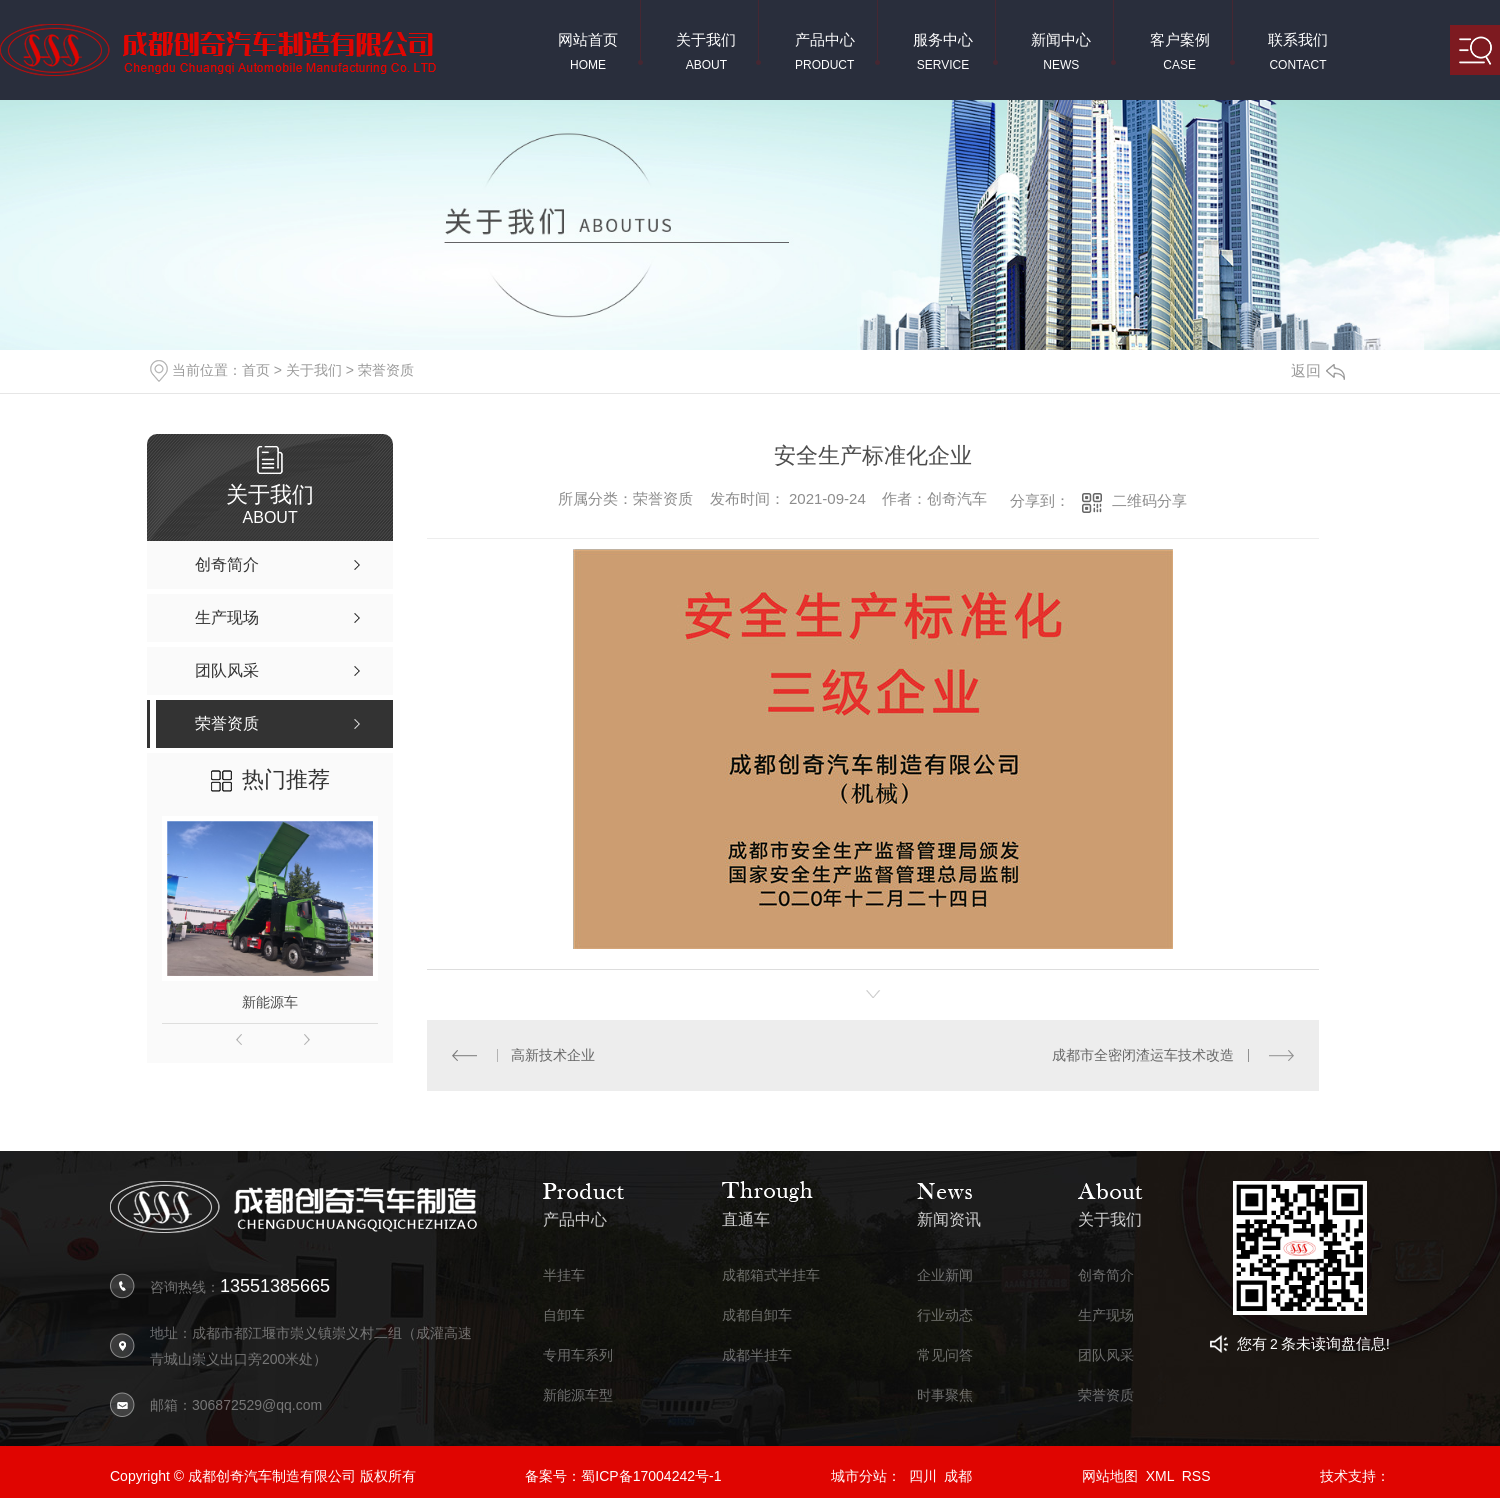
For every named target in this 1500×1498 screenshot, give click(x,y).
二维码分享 (1149, 500)
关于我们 (314, 370)
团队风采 (1106, 1355)
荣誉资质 (386, 370)
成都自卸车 (757, 1315)
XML (1160, 1476)
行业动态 (945, 1315)
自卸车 (564, 1315)
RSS (1196, 1476)
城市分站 (859, 1476)
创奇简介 (1106, 1275)
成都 (958, 1476)
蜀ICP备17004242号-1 (651, 1476)
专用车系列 (578, 1355)
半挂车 (564, 1275)
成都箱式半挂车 (771, 1275)
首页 (256, 370)
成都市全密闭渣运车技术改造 (1143, 1055)
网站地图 (1110, 1476)
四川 (923, 1476)
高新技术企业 (553, 1055)
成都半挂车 (757, 1355)
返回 (1318, 370)
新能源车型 (578, 1395)
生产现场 (1106, 1315)
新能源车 (270, 1002)
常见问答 (945, 1355)
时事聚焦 (945, 1395)
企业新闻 (945, 1275)
